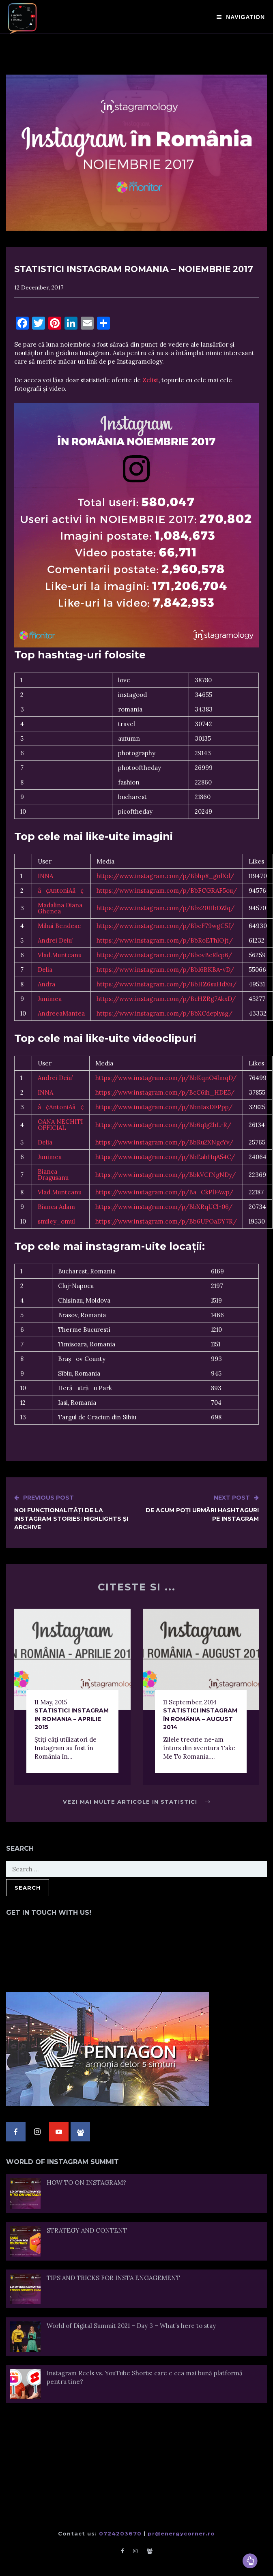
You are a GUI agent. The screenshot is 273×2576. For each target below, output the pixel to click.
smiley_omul (56, 1221)
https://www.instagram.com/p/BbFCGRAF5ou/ (167, 890)
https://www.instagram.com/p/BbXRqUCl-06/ (163, 1207)
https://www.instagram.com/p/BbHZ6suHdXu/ (166, 984)
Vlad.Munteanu (60, 955)
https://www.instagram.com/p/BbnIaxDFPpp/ (163, 1107)
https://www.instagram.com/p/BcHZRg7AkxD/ (166, 999)
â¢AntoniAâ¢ (61, 890)
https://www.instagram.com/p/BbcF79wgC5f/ (165, 926)
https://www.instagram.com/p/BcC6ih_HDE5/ (164, 1092)
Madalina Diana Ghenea (60, 908)
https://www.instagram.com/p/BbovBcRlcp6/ (164, 955)
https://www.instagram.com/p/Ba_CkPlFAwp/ (164, 1192)
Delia (45, 969)
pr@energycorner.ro (181, 2533)
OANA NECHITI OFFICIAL (60, 1125)
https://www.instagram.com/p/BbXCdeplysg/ (164, 1013)
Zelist (150, 380)
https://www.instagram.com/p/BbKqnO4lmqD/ (165, 1078)
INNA (45, 876)
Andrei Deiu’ (55, 940)
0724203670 (120, 2533)
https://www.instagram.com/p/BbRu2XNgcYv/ (164, 1142)
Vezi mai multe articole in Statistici (136, 1801)
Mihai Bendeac (59, 926)
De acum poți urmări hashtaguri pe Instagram (198, 1508)
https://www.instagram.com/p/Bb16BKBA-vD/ (165, 969)
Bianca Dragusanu (53, 1174)
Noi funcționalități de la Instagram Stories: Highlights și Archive (75, 1512)
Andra (46, 984)
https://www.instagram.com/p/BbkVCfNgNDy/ (165, 1175)
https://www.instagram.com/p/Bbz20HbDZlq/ (165, 908)
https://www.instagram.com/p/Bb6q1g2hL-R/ (163, 1125)
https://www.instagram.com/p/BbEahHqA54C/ (165, 1157)
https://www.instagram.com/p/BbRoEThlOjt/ (165, 940)
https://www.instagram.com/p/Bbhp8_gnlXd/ (165, 876)
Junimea (50, 999)
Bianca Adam (56, 1207)
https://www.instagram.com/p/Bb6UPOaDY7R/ (166, 1221)
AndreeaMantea (61, 1013)
